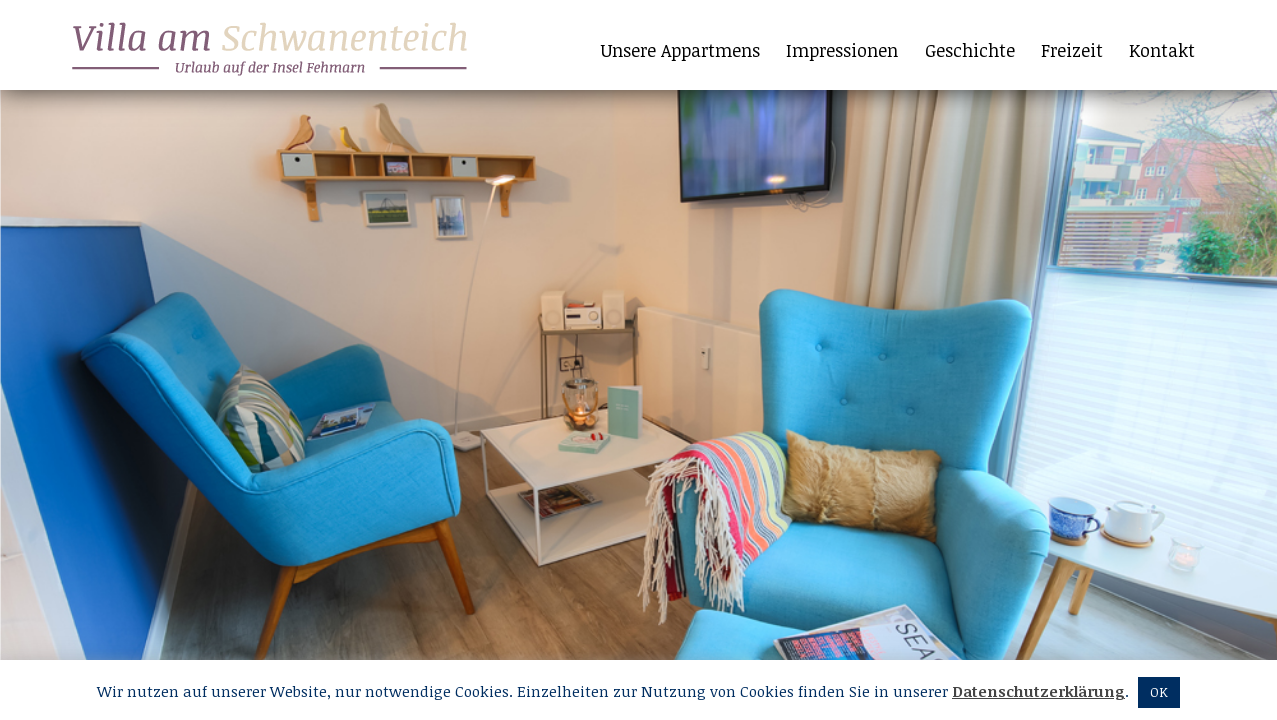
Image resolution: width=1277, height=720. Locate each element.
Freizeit (1072, 50)
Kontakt (1162, 50)
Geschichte (970, 50)
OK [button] (1159, 692)
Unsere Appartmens (680, 50)
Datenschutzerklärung (1038, 691)
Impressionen (842, 50)
